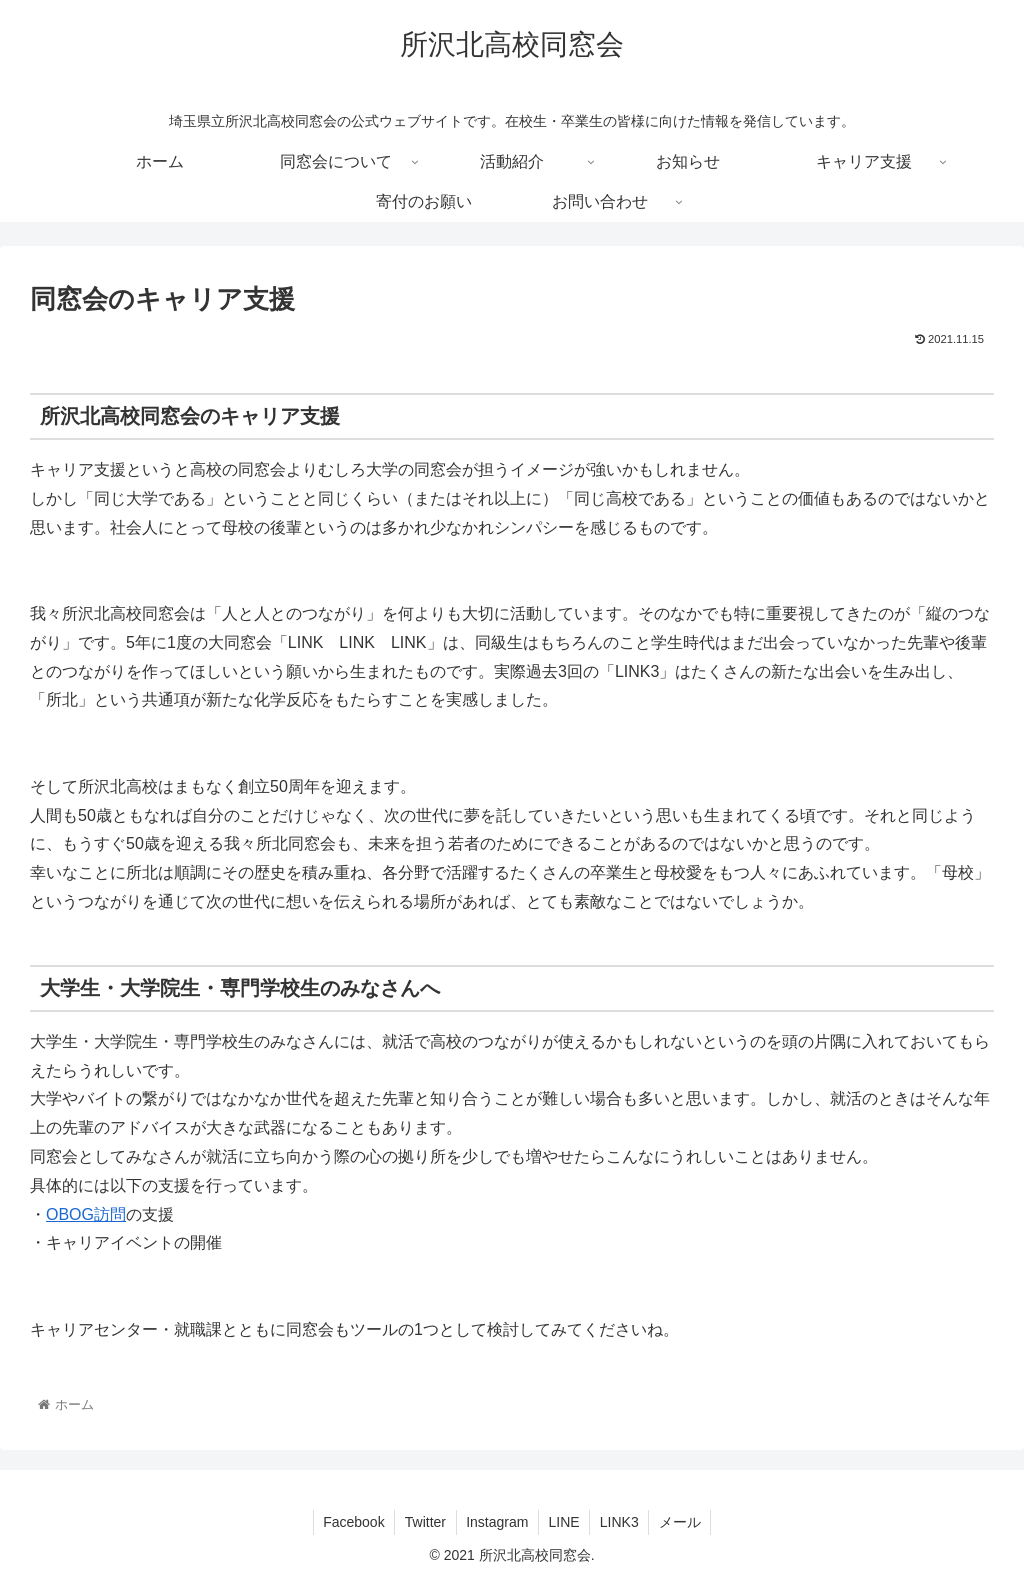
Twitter (423, 1522)
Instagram (497, 1522)
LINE (564, 1522)
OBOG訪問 (86, 1214)
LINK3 (620, 1522)
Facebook (351, 1522)
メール (682, 1522)
